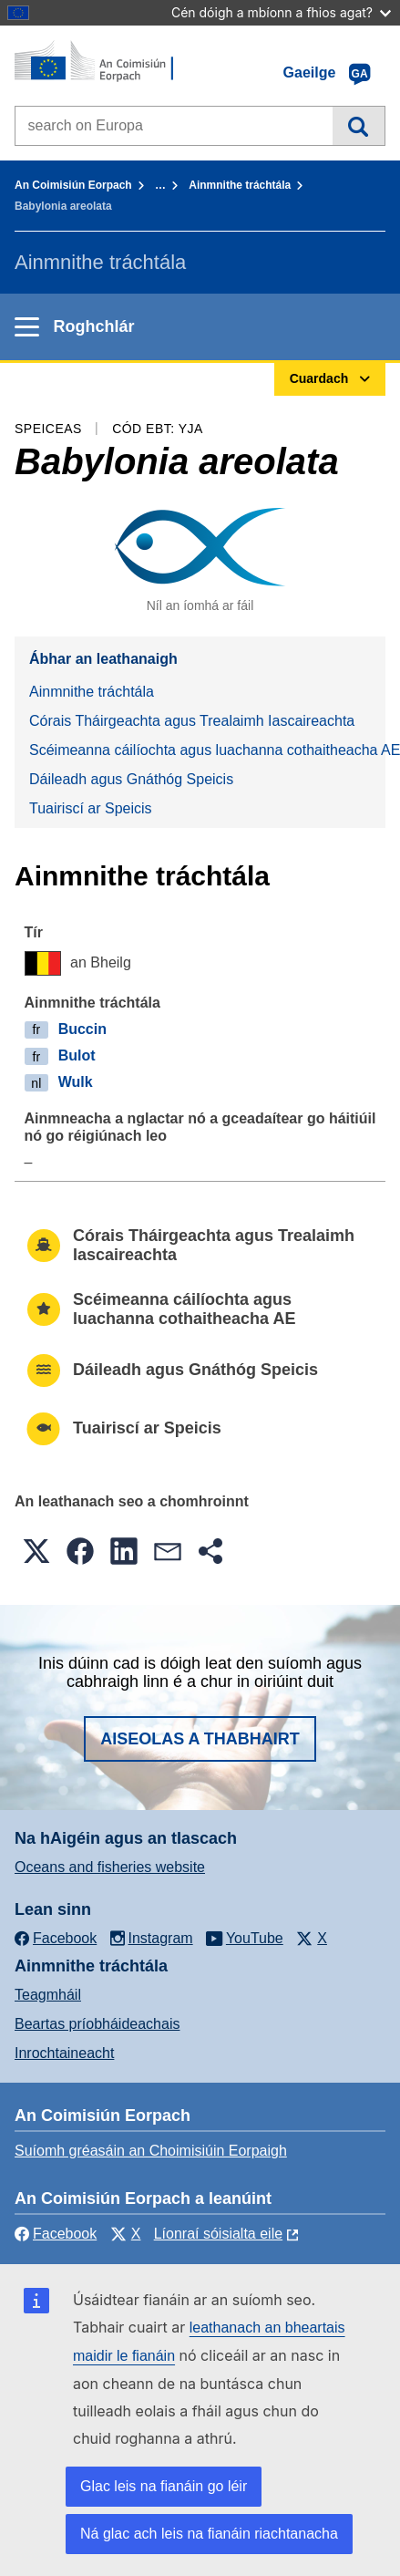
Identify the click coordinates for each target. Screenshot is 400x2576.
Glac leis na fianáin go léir (163, 2486)
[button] (36, 1551)
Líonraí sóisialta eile (218, 2233)
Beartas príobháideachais (97, 2024)
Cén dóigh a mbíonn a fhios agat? (281, 12)
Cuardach (359, 126)
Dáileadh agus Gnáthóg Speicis (131, 779)
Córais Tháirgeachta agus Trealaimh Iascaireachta (191, 721)
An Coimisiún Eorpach (73, 185)
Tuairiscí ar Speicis (90, 808)
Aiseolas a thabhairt (200, 1739)
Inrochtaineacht (64, 2053)
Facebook (56, 2233)
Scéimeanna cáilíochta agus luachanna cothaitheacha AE (207, 750)
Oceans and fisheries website (110, 1867)
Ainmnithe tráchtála (240, 185)
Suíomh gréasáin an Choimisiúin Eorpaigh (151, 2150)
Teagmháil (48, 1994)
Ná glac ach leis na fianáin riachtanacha (209, 2533)
